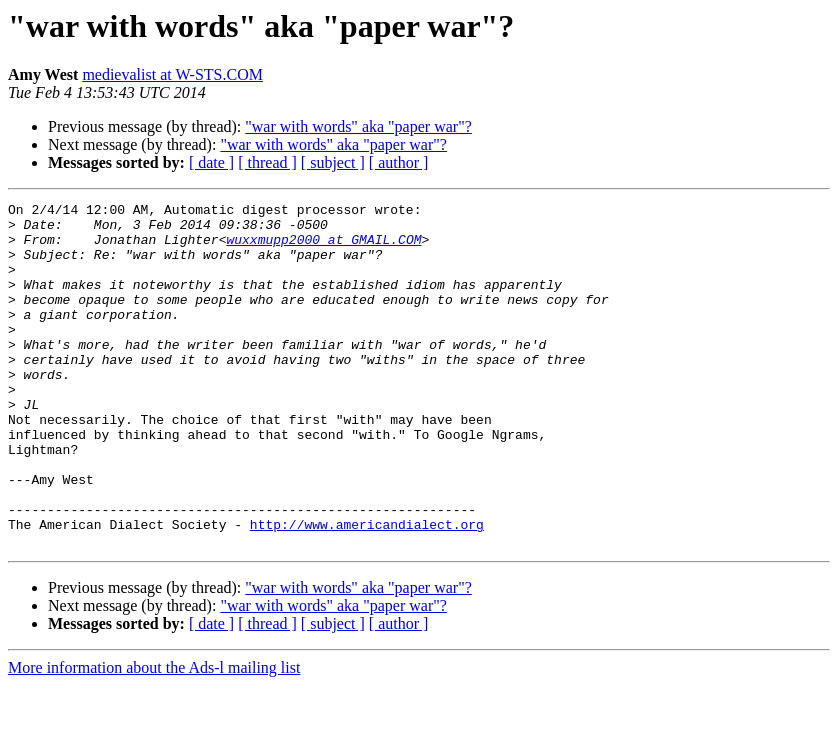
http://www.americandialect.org (367, 590)
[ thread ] (267, 162)
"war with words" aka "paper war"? (358, 126)
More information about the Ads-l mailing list (154, 736)
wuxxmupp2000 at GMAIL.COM (323, 248)
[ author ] (399, 162)
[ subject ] (333, 162)
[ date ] (211, 162)
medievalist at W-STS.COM (172, 74)
